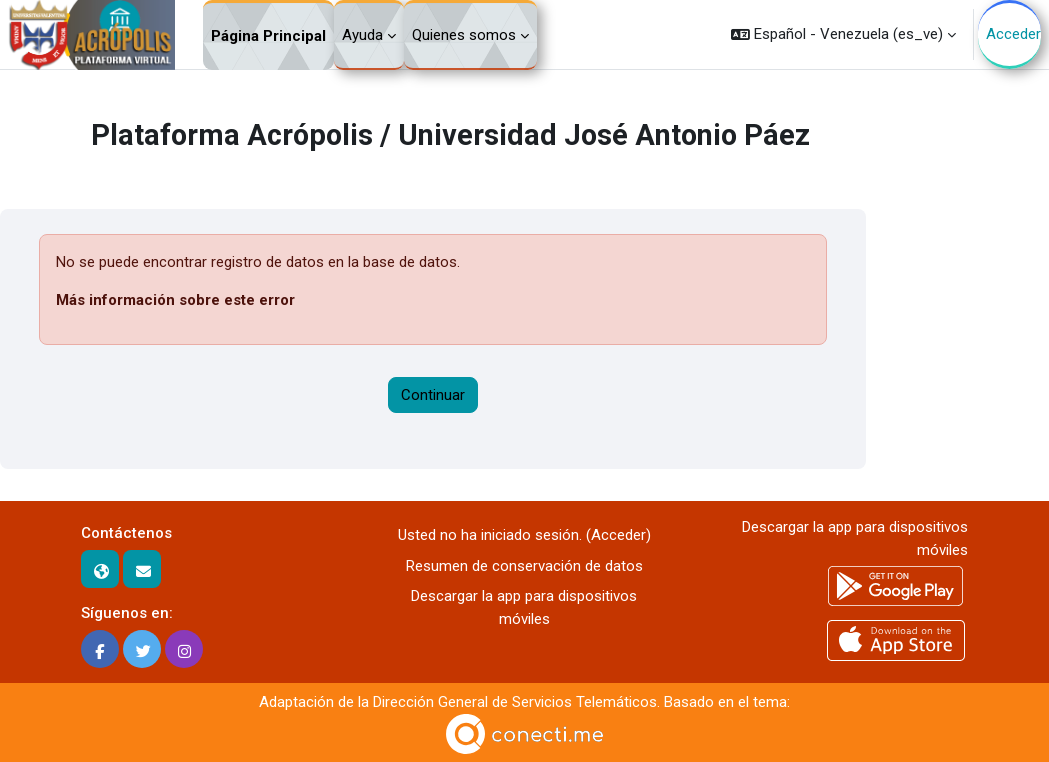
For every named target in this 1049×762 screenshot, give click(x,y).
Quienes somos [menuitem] (464, 35)
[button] (843, 34)
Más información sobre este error (175, 300)
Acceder (1013, 34)
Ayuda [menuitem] (362, 35)
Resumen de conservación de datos (524, 566)
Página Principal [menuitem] (268, 36)
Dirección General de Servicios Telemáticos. (516, 702)
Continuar (433, 395)
